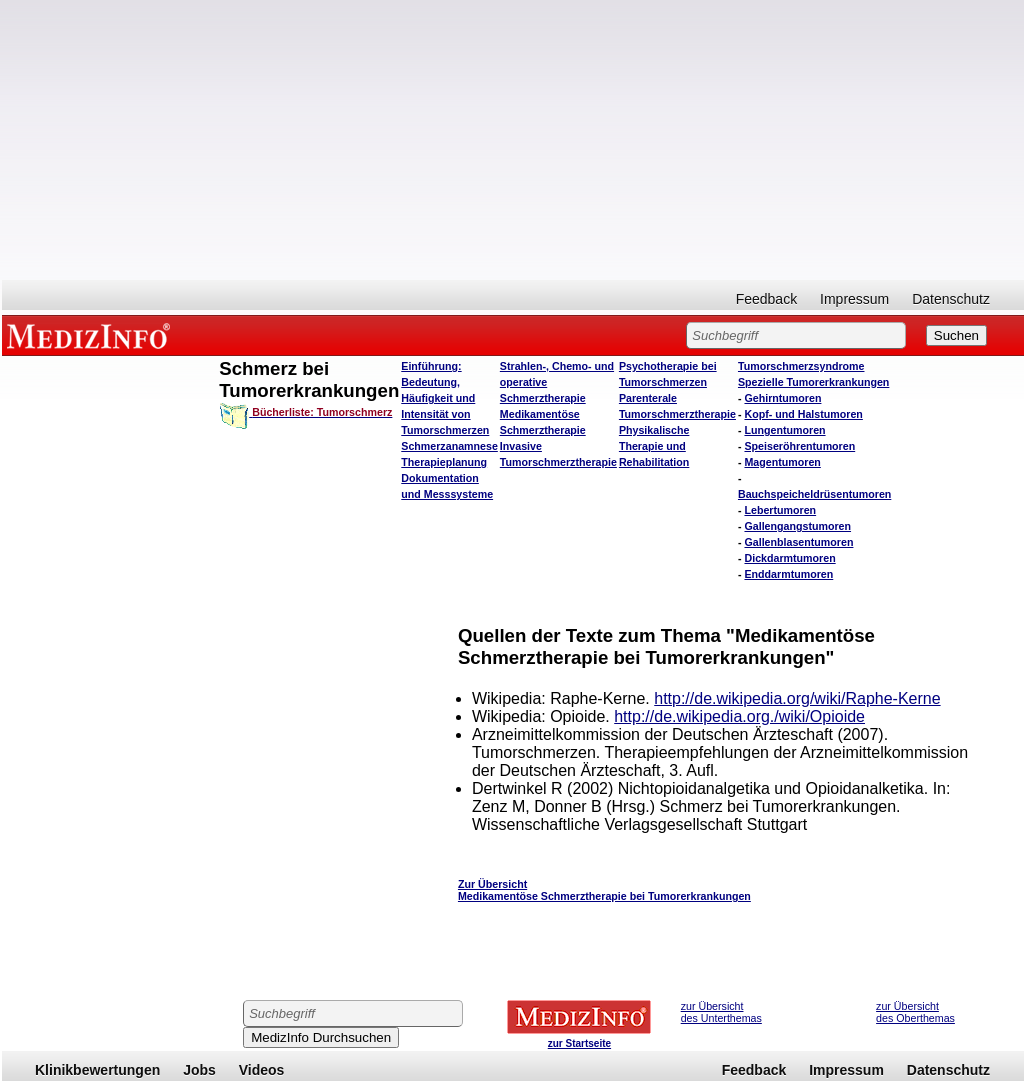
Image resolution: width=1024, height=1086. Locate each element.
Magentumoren (782, 462)
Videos (262, 1070)
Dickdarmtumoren (789, 558)
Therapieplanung (444, 462)
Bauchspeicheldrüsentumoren (814, 494)
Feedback (766, 299)
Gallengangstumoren (797, 526)
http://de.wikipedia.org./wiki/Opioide (739, 716)
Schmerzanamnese (449, 446)
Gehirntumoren (782, 398)
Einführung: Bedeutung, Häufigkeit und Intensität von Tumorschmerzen (445, 398)
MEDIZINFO (92, 335)
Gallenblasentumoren (798, 542)
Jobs (199, 1070)
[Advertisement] (513, 140)
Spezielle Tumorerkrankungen (813, 382)
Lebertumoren (780, 510)
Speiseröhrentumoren (799, 446)
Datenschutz (951, 299)
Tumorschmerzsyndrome (801, 366)
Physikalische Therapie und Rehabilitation (654, 446)
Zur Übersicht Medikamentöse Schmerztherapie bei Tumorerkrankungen (604, 890)
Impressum (854, 299)
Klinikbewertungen (97, 1070)
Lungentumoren (784, 430)
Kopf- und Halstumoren (803, 414)
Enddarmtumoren (788, 574)
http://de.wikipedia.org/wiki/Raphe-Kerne (797, 698)
